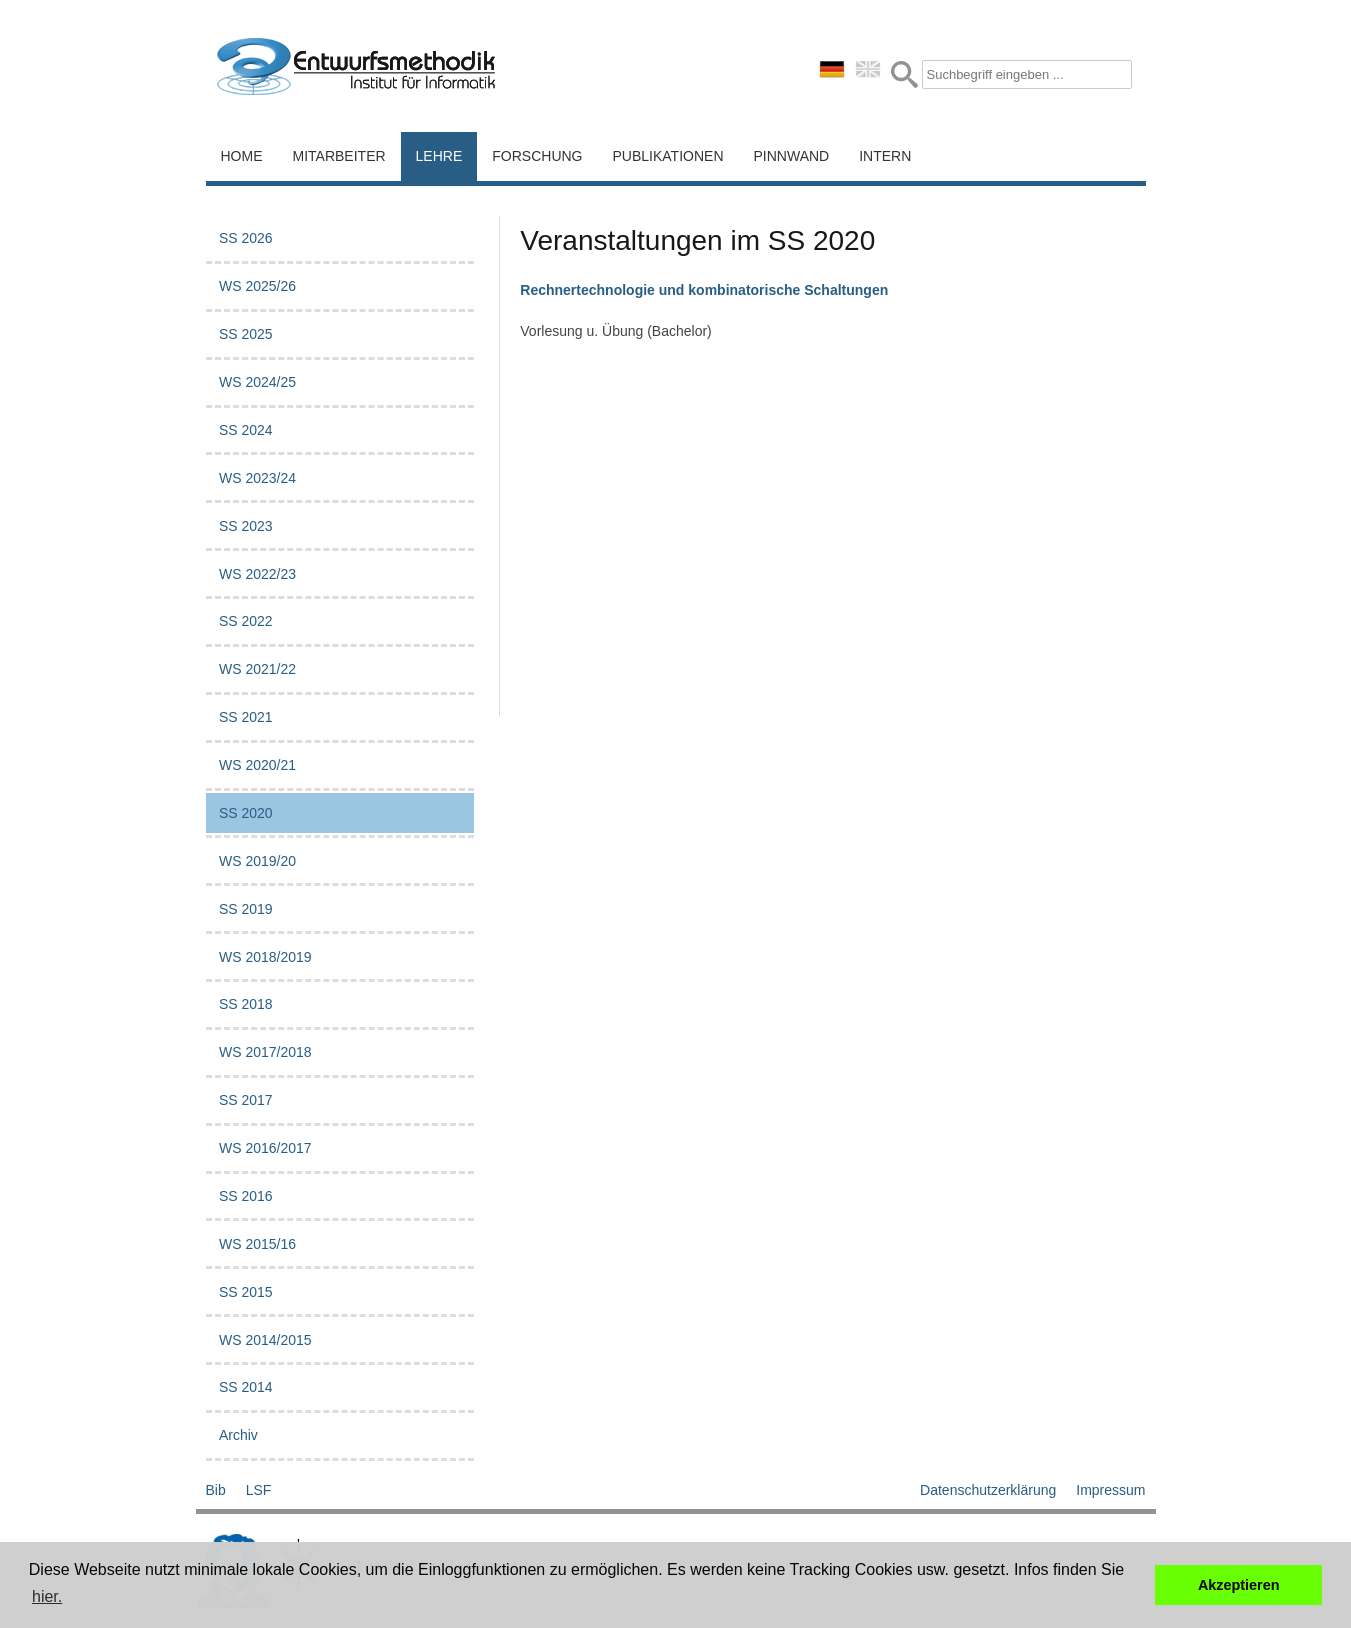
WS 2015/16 (257, 1244)
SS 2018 (246, 1004)
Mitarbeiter (339, 156)
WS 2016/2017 (265, 1148)
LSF (259, 1490)
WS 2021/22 (257, 669)
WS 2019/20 (257, 861)
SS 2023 (246, 526)
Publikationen (668, 156)
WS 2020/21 (257, 765)
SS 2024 (246, 430)
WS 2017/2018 (265, 1052)
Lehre (439, 156)
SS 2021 (246, 717)
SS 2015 (246, 1292)
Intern (885, 156)
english (868, 69)
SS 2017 (246, 1100)
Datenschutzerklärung (988, 1490)
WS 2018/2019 (265, 957)
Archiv (238, 1435)
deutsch (832, 69)
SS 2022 (246, 621)
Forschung (537, 156)
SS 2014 (246, 1387)
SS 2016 (246, 1196)
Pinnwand (792, 156)
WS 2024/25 (257, 382)
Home (242, 156)
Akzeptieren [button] (1239, 1585)
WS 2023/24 (257, 478)
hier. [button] (47, 1596)
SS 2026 (246, 238)
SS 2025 (246, 334)
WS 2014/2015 (265, 1340)
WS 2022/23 (257, 574)
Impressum (1110, 1490)
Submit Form (904, 74)
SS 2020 (246, 813)
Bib (216, 1490)
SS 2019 (246, 909)
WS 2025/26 (257, 286)
